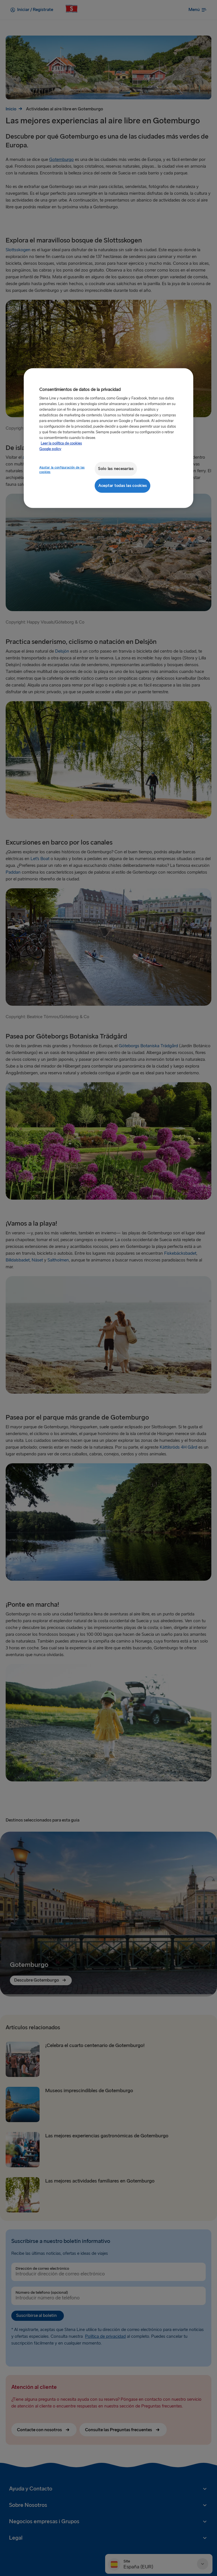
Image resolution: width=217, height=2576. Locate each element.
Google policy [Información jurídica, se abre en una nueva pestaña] (50, 449)
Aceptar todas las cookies (122, 485)
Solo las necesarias (116, 468)
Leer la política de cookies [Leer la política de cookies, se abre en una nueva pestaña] (61, 443)
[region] (108, 438)
